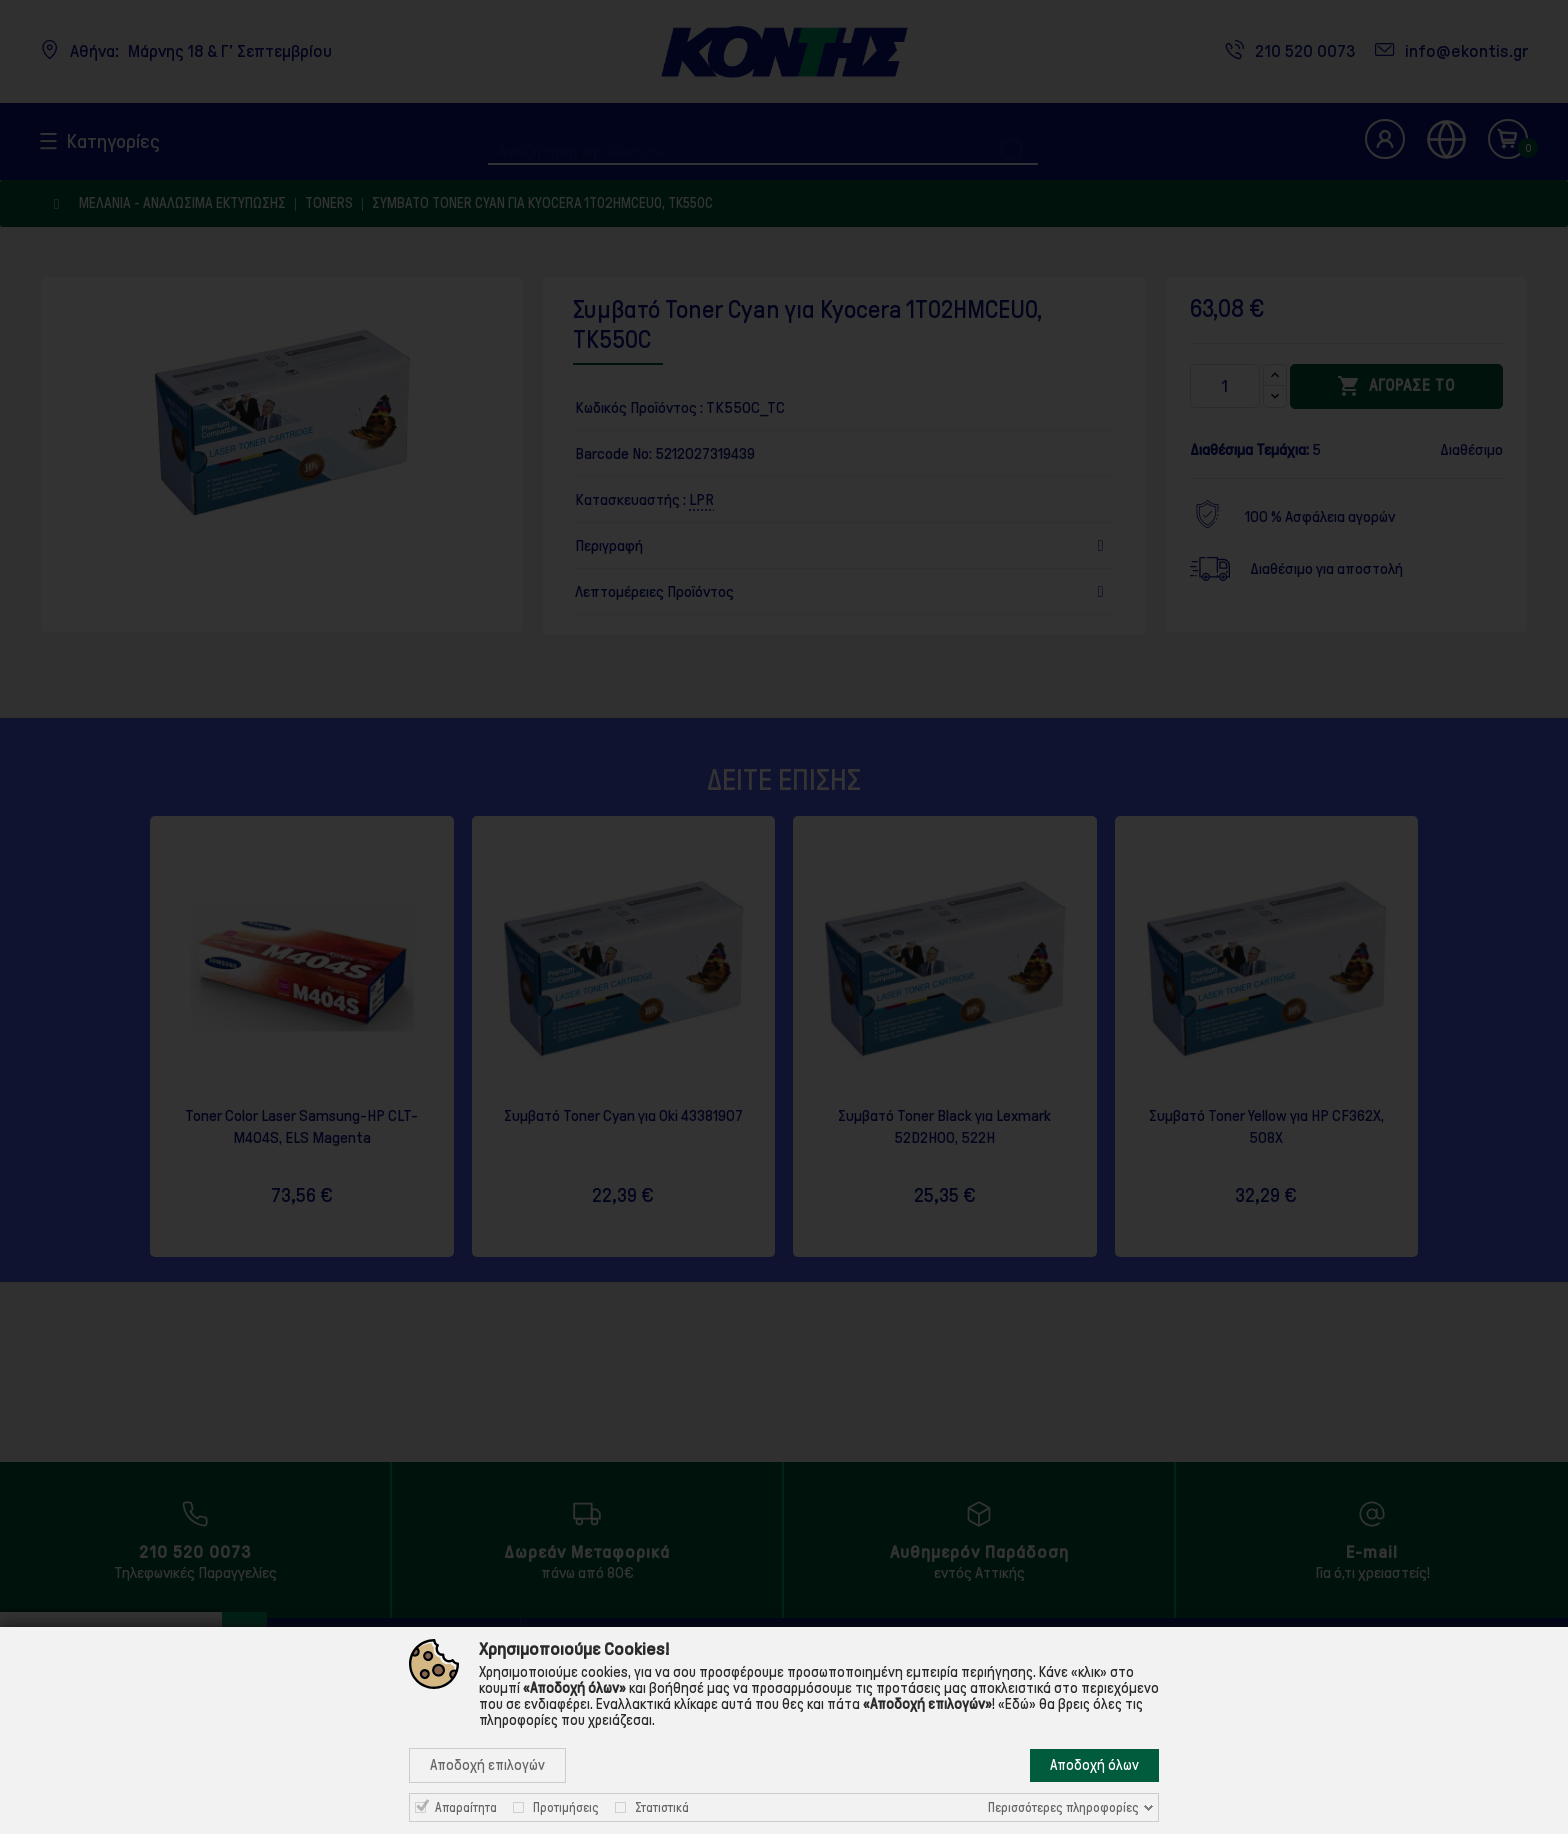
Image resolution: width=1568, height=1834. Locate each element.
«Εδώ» (1017, 1704)
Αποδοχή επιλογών (487, 1765)
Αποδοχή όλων (1094, 1765)
